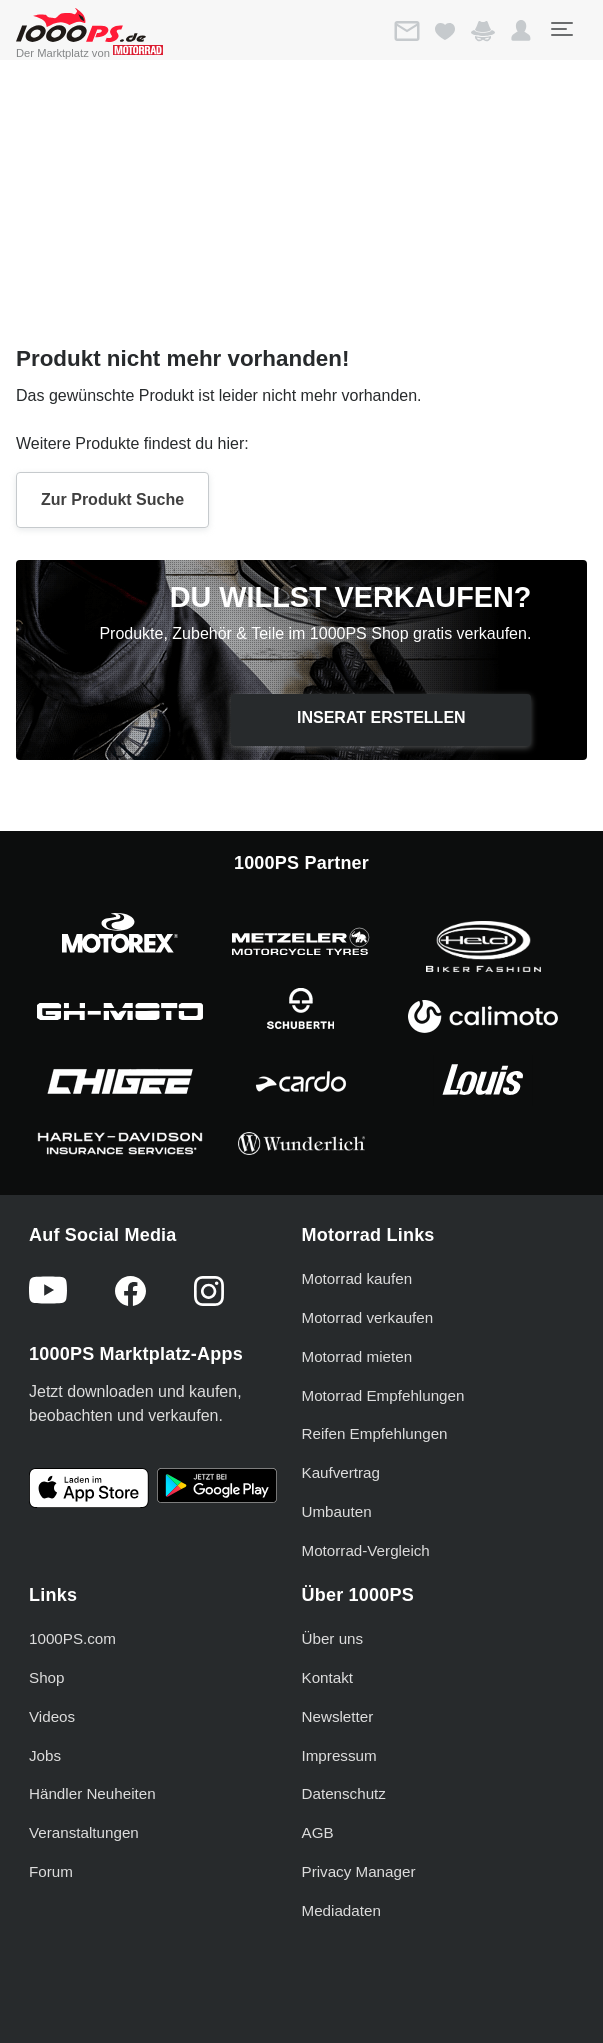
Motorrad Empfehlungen (383, 1395)
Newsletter (338, 1716)
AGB (318, 1832)
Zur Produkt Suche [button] (112, 499)
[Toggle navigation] (561, 29)
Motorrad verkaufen (368, 1317)
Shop (46, 1677)
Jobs (45, 1755)
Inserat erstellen (381, 717)
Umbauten (337, 1511)
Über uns (333, 1638)
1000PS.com (72, 1638)
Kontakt (328, 1677)
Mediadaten (341, 1910)
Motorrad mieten (357, 1356)
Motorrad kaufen (357, 1278)
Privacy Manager (359, 1871)
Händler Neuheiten (92, 1793)
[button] (521, 31)
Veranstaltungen (84, 1832)
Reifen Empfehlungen (375, 1433)
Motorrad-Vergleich (366, 1550)
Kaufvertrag (341, 1472)
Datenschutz (344, 1793)
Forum (51, 1871)
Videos (52, 1716)
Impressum (339, 1755)
